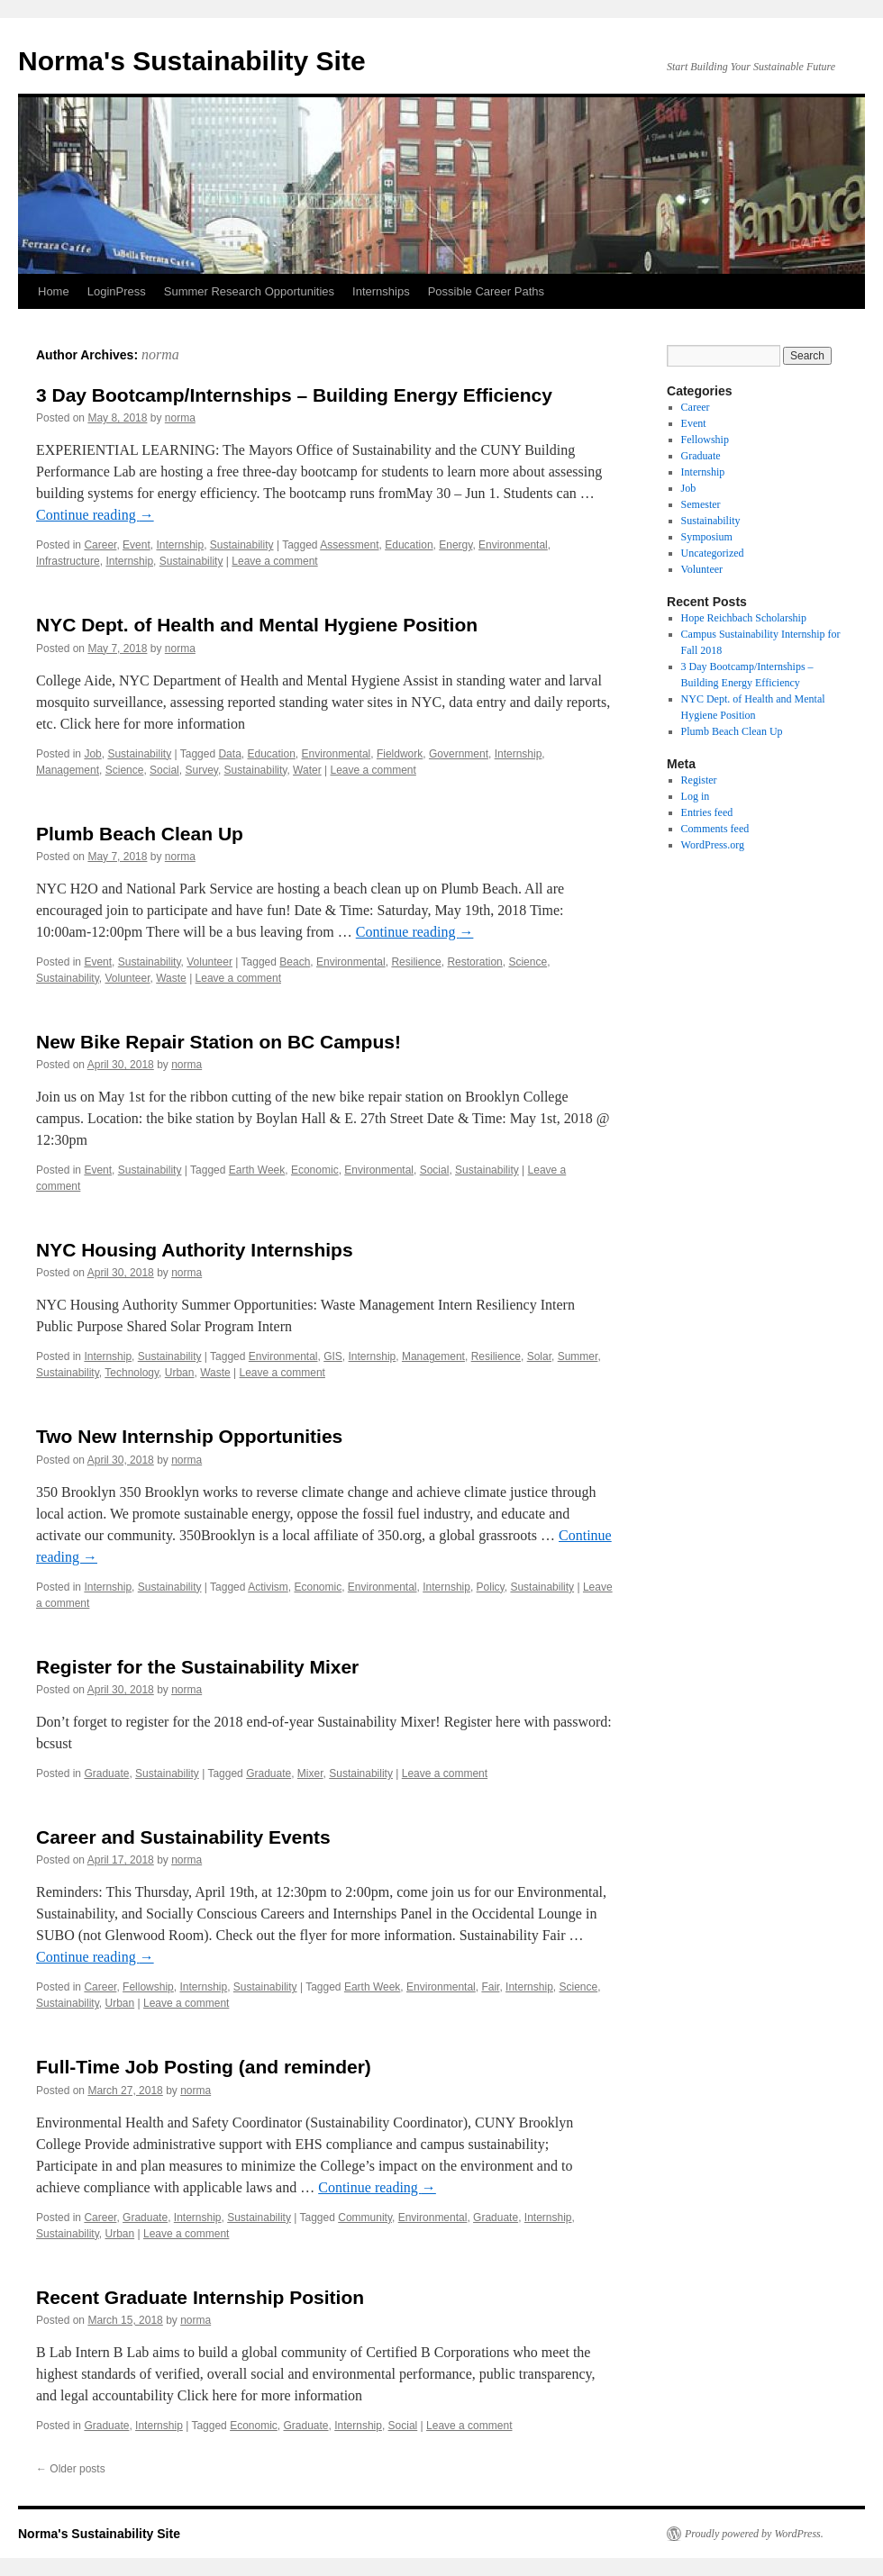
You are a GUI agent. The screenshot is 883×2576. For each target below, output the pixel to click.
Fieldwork (400, 754)
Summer (578, 1356)
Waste (171, 978)
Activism (268, 1587)
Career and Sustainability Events (183, 1837)
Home (53, 291)
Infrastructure (68, 561)
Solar (539, 1356)
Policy (491, 1587)
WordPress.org (712, 845)
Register (699, 780)
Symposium (707, 537)
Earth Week (257, 1170)
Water (307, 770)
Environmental (513, 545)
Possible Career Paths (486, 291)
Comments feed (715, 828)
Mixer (310, 1773)
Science (124, 770)
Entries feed (707, 812)
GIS (332, 1356)
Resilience (416, 962)
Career (100, 545)
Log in (695, 796)
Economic (315, 1170)
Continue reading (95, 514)
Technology (132, 1372)
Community (365, 2217)
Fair (490, 1987)
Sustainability (242, 545)
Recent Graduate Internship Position (200, 2297)
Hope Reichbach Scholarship (743, 618)
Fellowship (148, 1987)
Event (136, 545)
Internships (381, 291)
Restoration (474, 962)
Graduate (106, 1773)
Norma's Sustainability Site (192, 61)
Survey (201, 770)
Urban (180, 1372)
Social (164, 770)
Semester (701, 504)
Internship (180, 545)
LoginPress (116, 291)
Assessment (349, 545)
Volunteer (209, 962)
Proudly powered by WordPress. (754, 2533)
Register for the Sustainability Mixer (197, 1666)
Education (408, 545)
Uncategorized (712, 553)
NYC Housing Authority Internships (194, 1249)
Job (92, 754)
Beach (294, 962)
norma (160, 354)
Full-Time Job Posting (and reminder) (203, 2066)
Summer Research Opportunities (249, 291)
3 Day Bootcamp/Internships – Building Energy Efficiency (294, 395)
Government (458, 754)
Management (67, 770)
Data (229, 754)
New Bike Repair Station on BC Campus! (218, 1041)
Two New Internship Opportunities (189, 1436)
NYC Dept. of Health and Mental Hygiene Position (257, 624)
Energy (455, 545)
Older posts (70, 2469)
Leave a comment (274, 561)
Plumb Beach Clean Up (139, 833)
